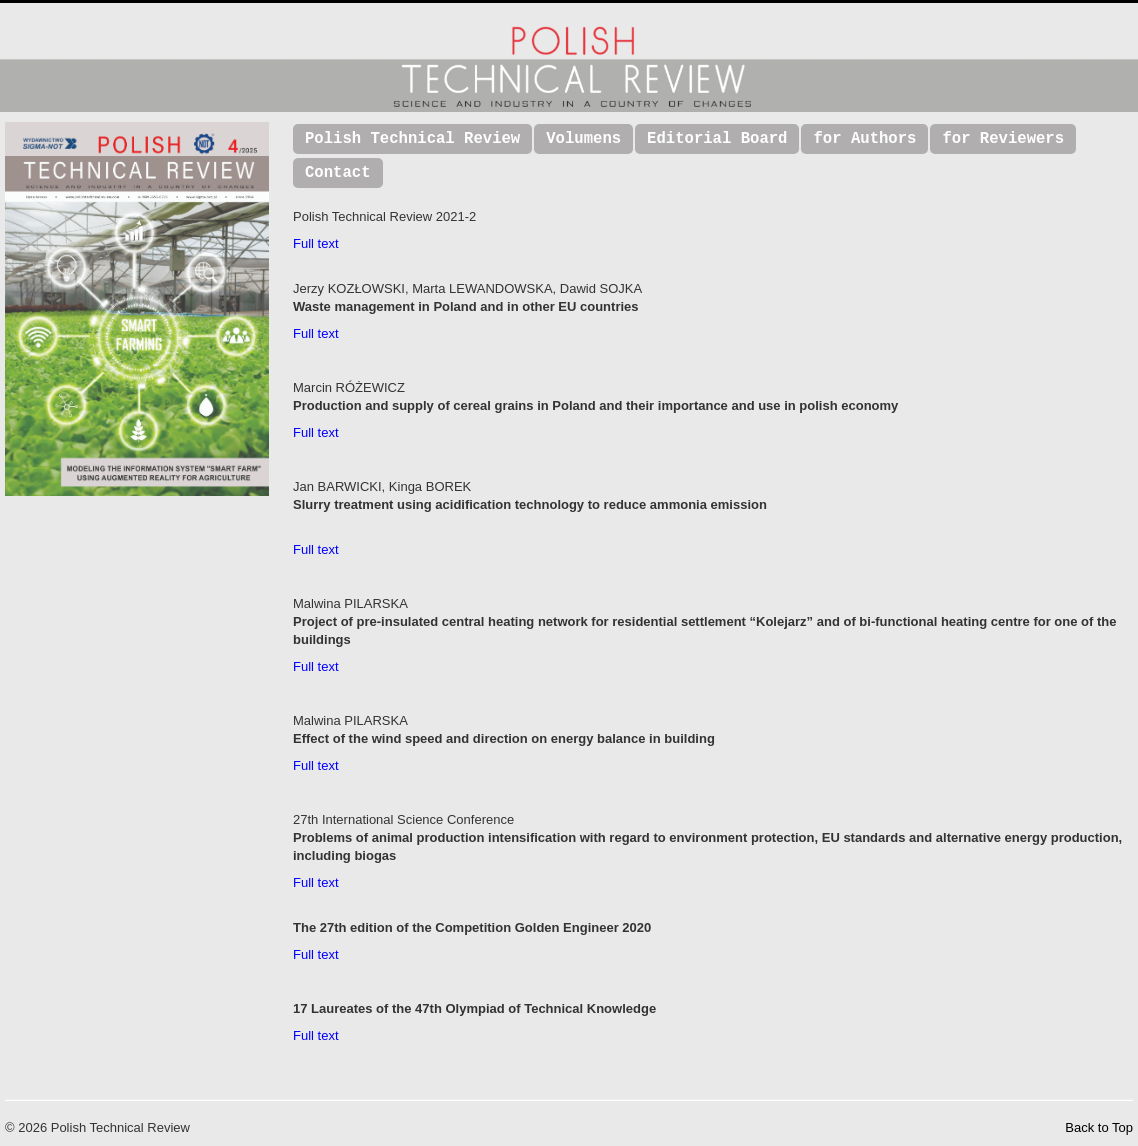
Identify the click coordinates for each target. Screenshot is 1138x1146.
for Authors (864, 139)
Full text (316, 243)
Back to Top (1099, 1127)
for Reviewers (1003, 139)
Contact (338, 173)
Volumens (583, 139)
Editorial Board (717, 139)
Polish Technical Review (412, 139)
